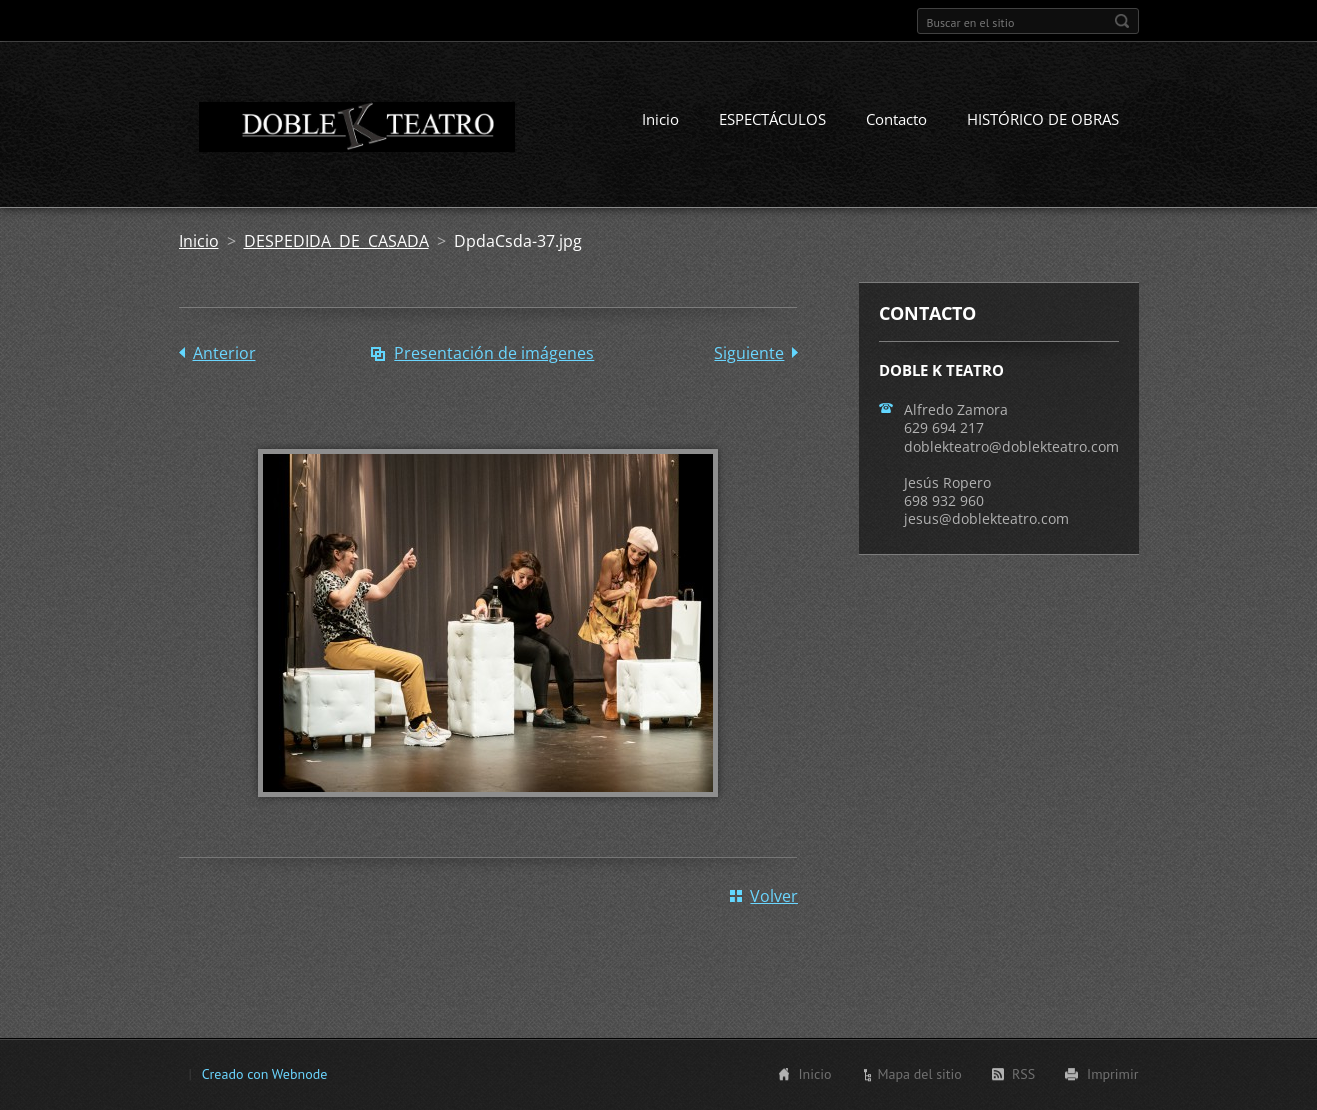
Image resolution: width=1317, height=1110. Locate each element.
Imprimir (1112, 1074)
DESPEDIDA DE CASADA (336, 241)
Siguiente (749, 353)
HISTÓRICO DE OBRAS (1043, 119)
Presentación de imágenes (494, 353)
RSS (1023, 1074)
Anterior (224, 353)
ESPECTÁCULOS (772, 119)
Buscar (1122, 21)
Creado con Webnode (264, 1074)
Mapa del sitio (919, 1074)
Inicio (660, 119)
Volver (774, 896)
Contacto (896, 119)
